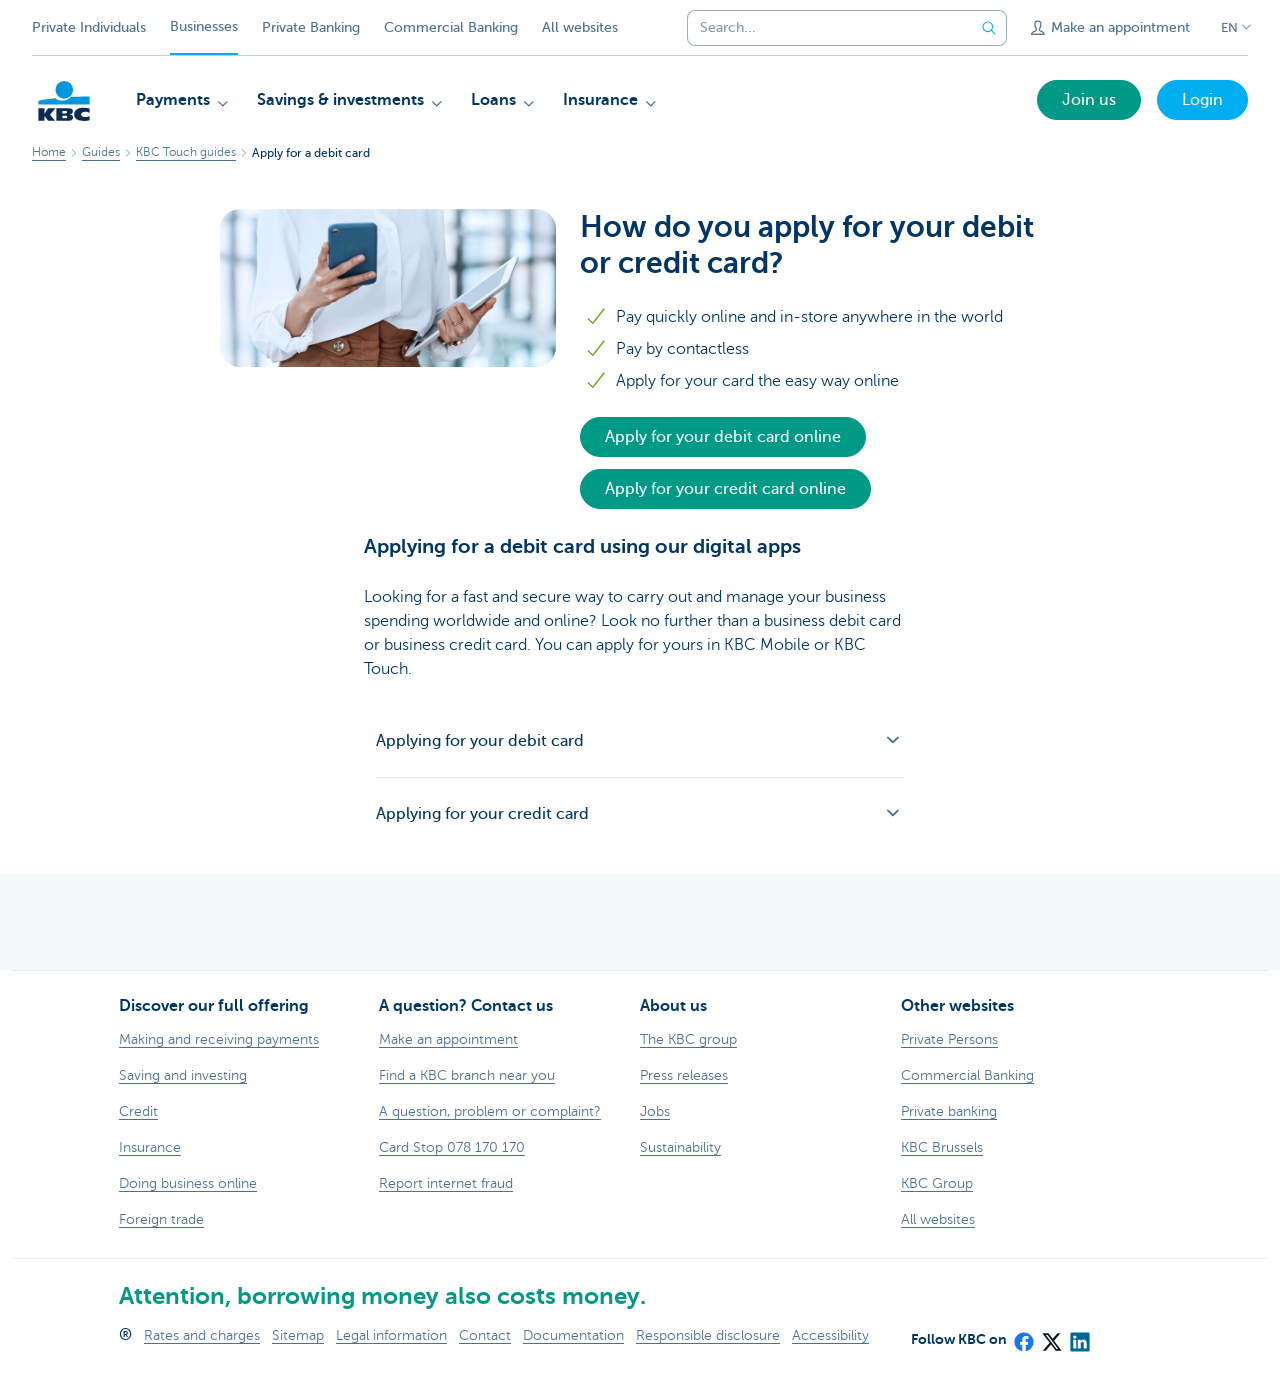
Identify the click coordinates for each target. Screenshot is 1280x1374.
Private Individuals (89, 27)
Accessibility (830, 1335)
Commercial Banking (451, 27)
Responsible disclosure (708, 1335)
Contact (485, 1335)
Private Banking (311, 27)
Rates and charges (202, 1335)
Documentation (573, 1335)
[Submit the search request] (989, 28)
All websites (580, 27)
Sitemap (298, 1335)
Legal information (391, 1335)
